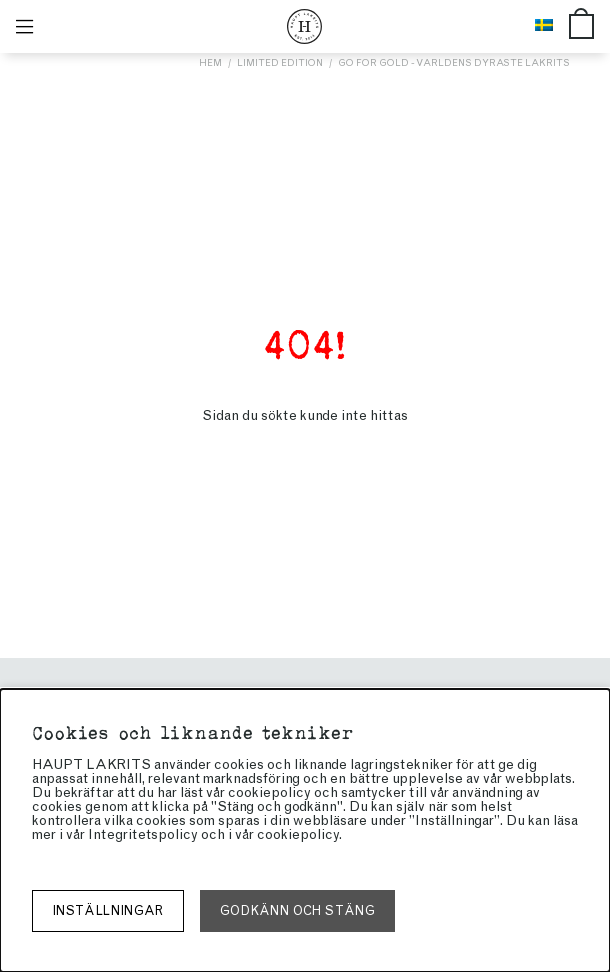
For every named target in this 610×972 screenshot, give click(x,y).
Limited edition (280, 62)
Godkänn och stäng (297, 910)
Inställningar (108, 910)
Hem (210, 62)
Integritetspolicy (143, 834)
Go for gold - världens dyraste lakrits (454, 62)
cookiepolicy (298, 834)
